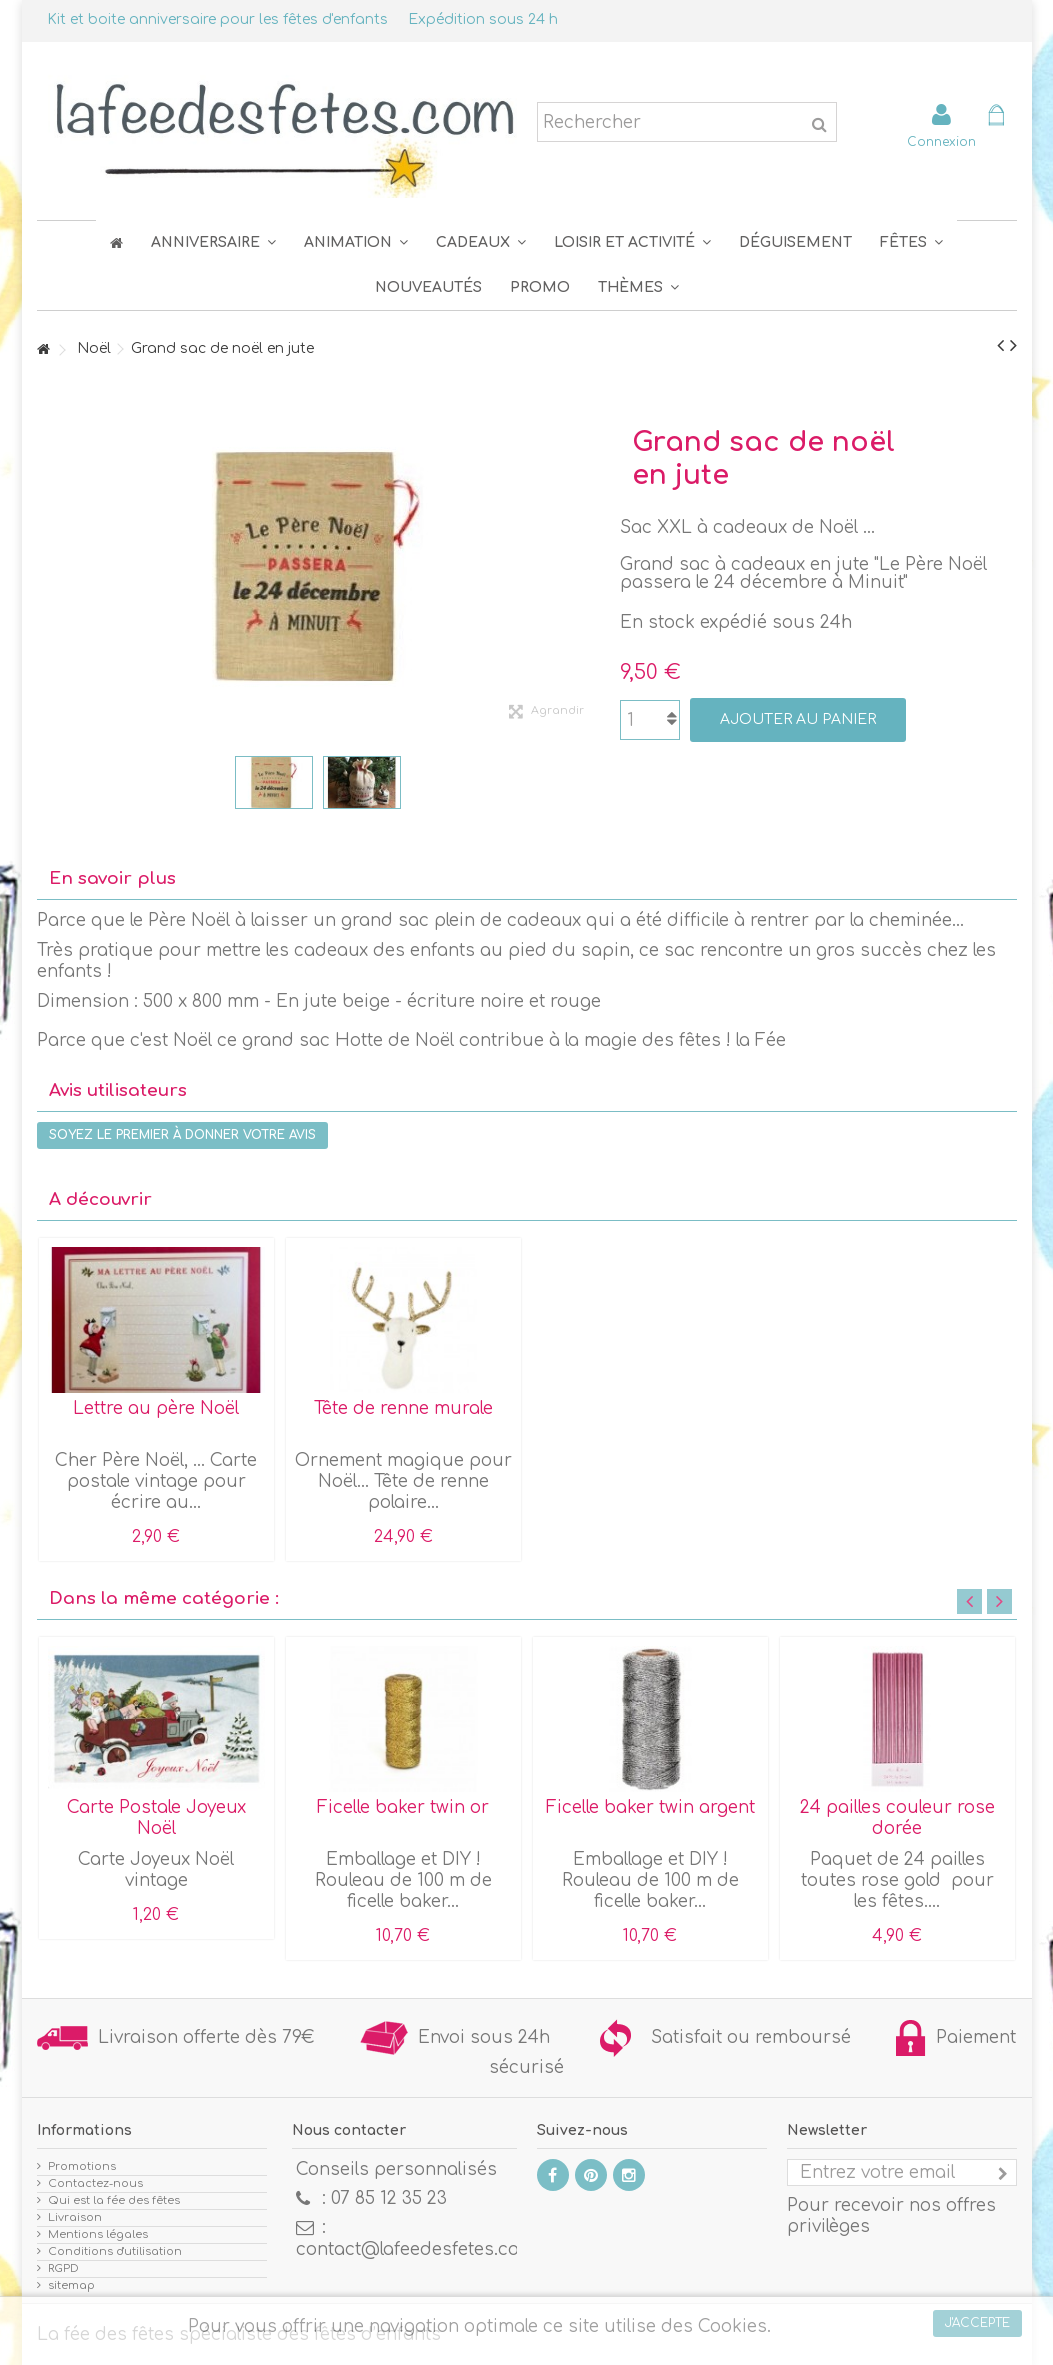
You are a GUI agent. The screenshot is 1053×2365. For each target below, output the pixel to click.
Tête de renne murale (403, 1408)
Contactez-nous (95, 2183)
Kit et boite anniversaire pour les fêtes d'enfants (217, 19)
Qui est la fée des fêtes (114, 2200)
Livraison (75, 2217)
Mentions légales (98, 2234)
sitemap (71, 2285)
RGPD (63, 2268)
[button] (911, 242)
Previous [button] (969, 1601)
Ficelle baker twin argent (650, 1807)
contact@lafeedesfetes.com (415, 2249)
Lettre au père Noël (156, 1408)
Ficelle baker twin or (403, 1807)
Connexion (941, 141)
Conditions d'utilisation (115, 2251)
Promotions (82, 2166)
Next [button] (999, 1601)
